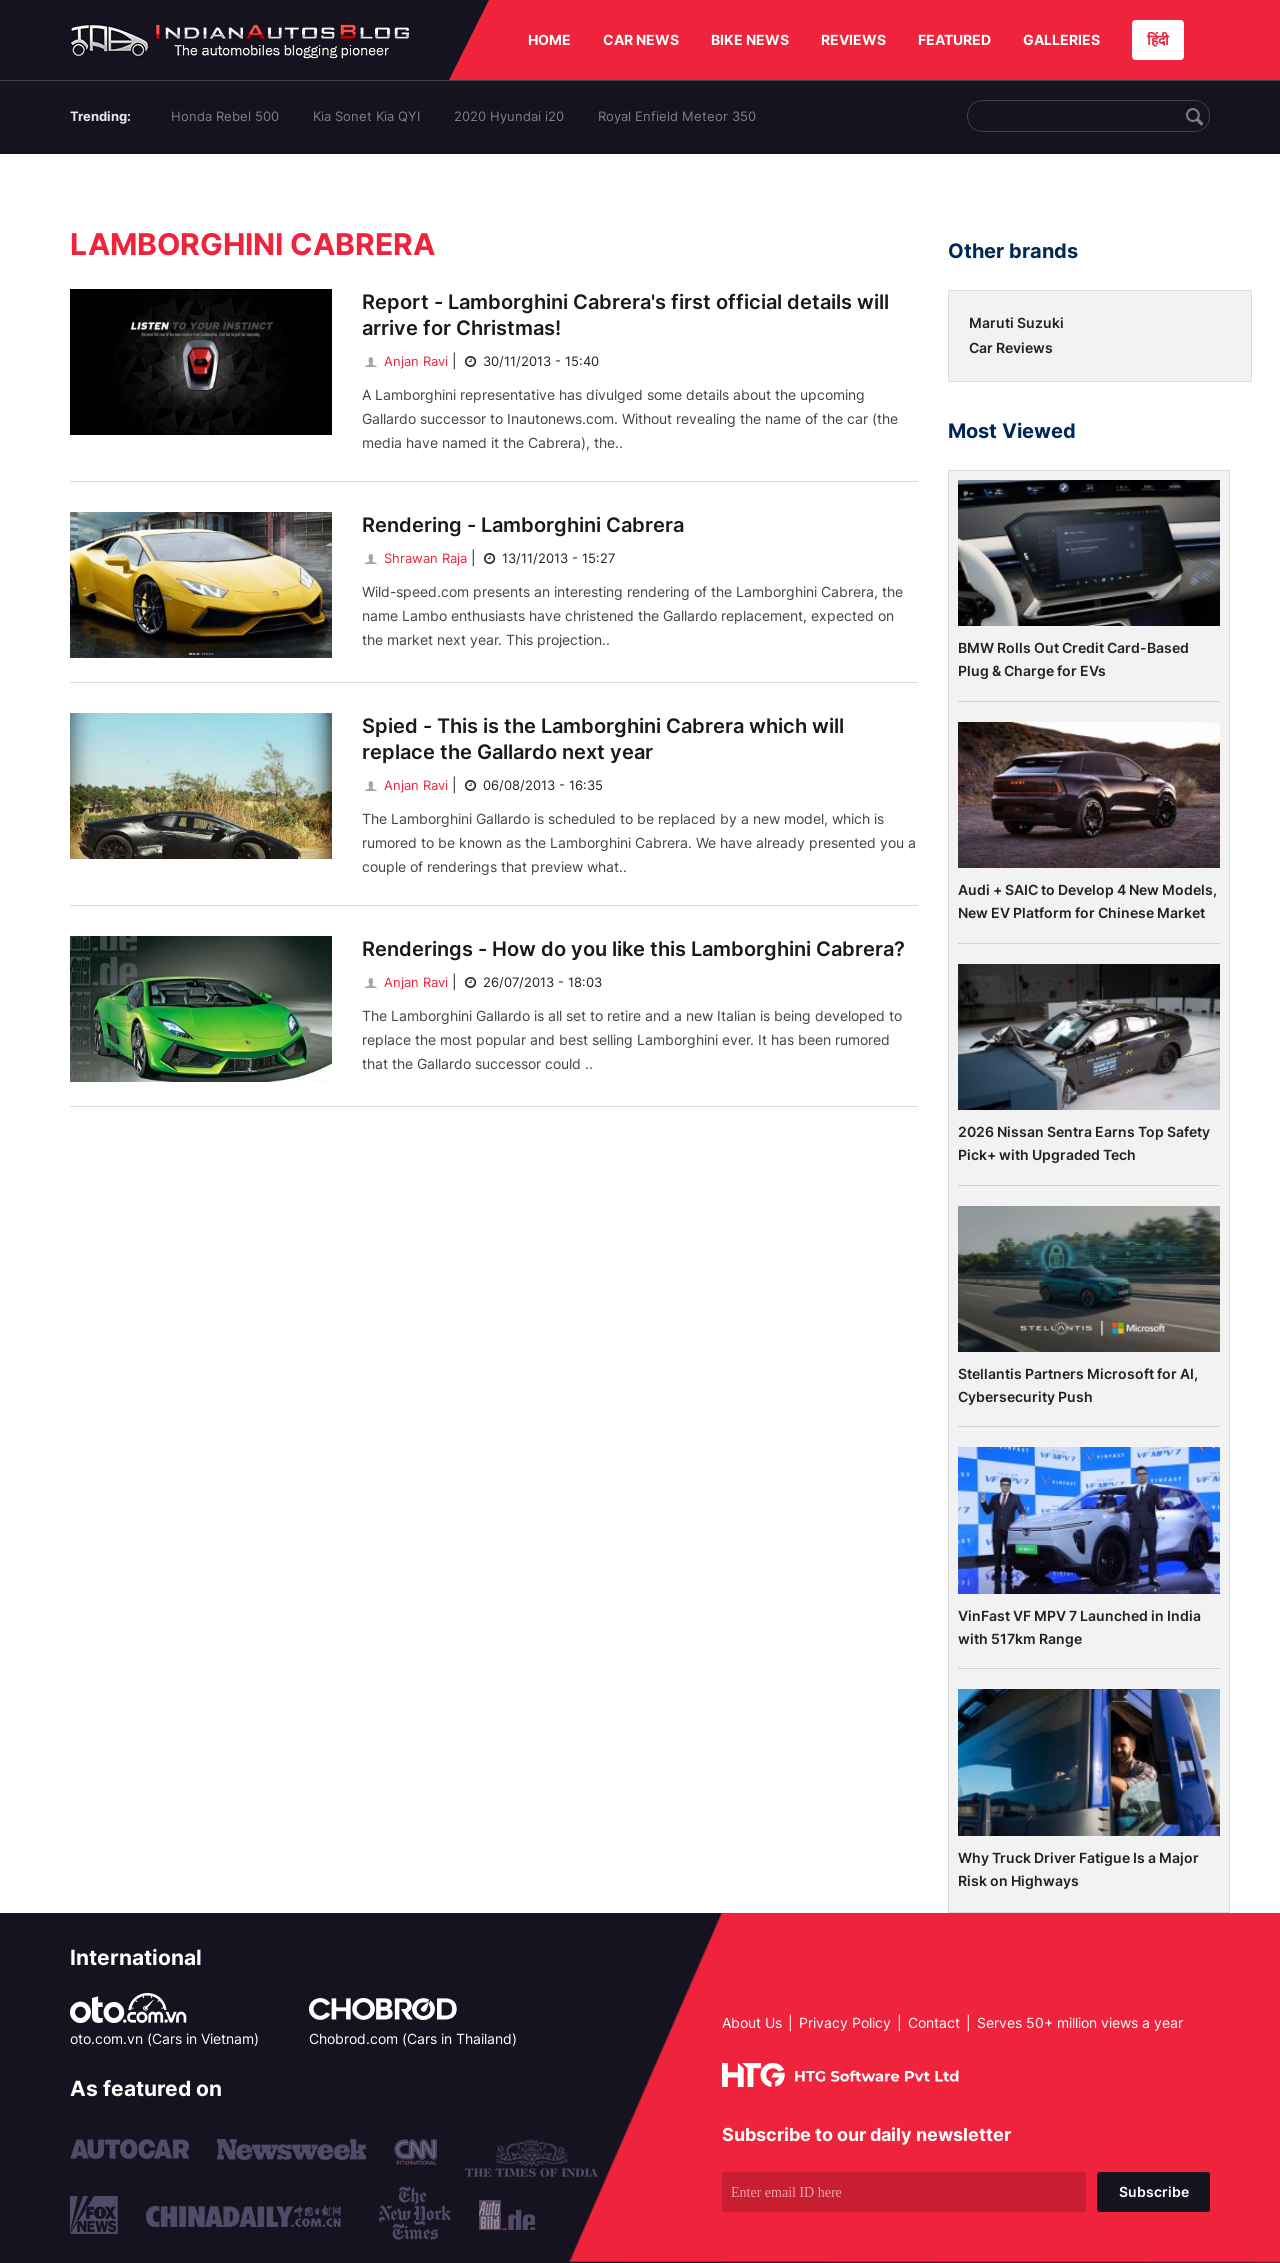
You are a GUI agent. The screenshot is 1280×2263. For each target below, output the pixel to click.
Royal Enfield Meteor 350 (677, 116)
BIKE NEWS (750, 39)
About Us (752, 2022)
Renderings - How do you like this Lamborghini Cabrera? (633, 949)
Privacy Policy (845, 2022)
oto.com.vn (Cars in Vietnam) (164, 2038)
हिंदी (1158, 39)
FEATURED (954, 39)
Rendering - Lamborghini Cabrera (523, 525)
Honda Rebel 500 (225, 116)
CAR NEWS (641, 39)
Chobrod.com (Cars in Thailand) (413, 2038)
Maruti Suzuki (1016, 322)
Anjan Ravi (405, 361)
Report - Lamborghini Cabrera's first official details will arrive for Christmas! (625, 315)
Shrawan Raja (414, 558)
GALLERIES (1061, 39)
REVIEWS (853, 39)
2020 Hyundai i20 (509, 116)
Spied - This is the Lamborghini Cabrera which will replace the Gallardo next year (603, 739)
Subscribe (1154, 2191)
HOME (549, 39)
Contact (934, 2022)
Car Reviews (1011, 347)
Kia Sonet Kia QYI (366, 116)
